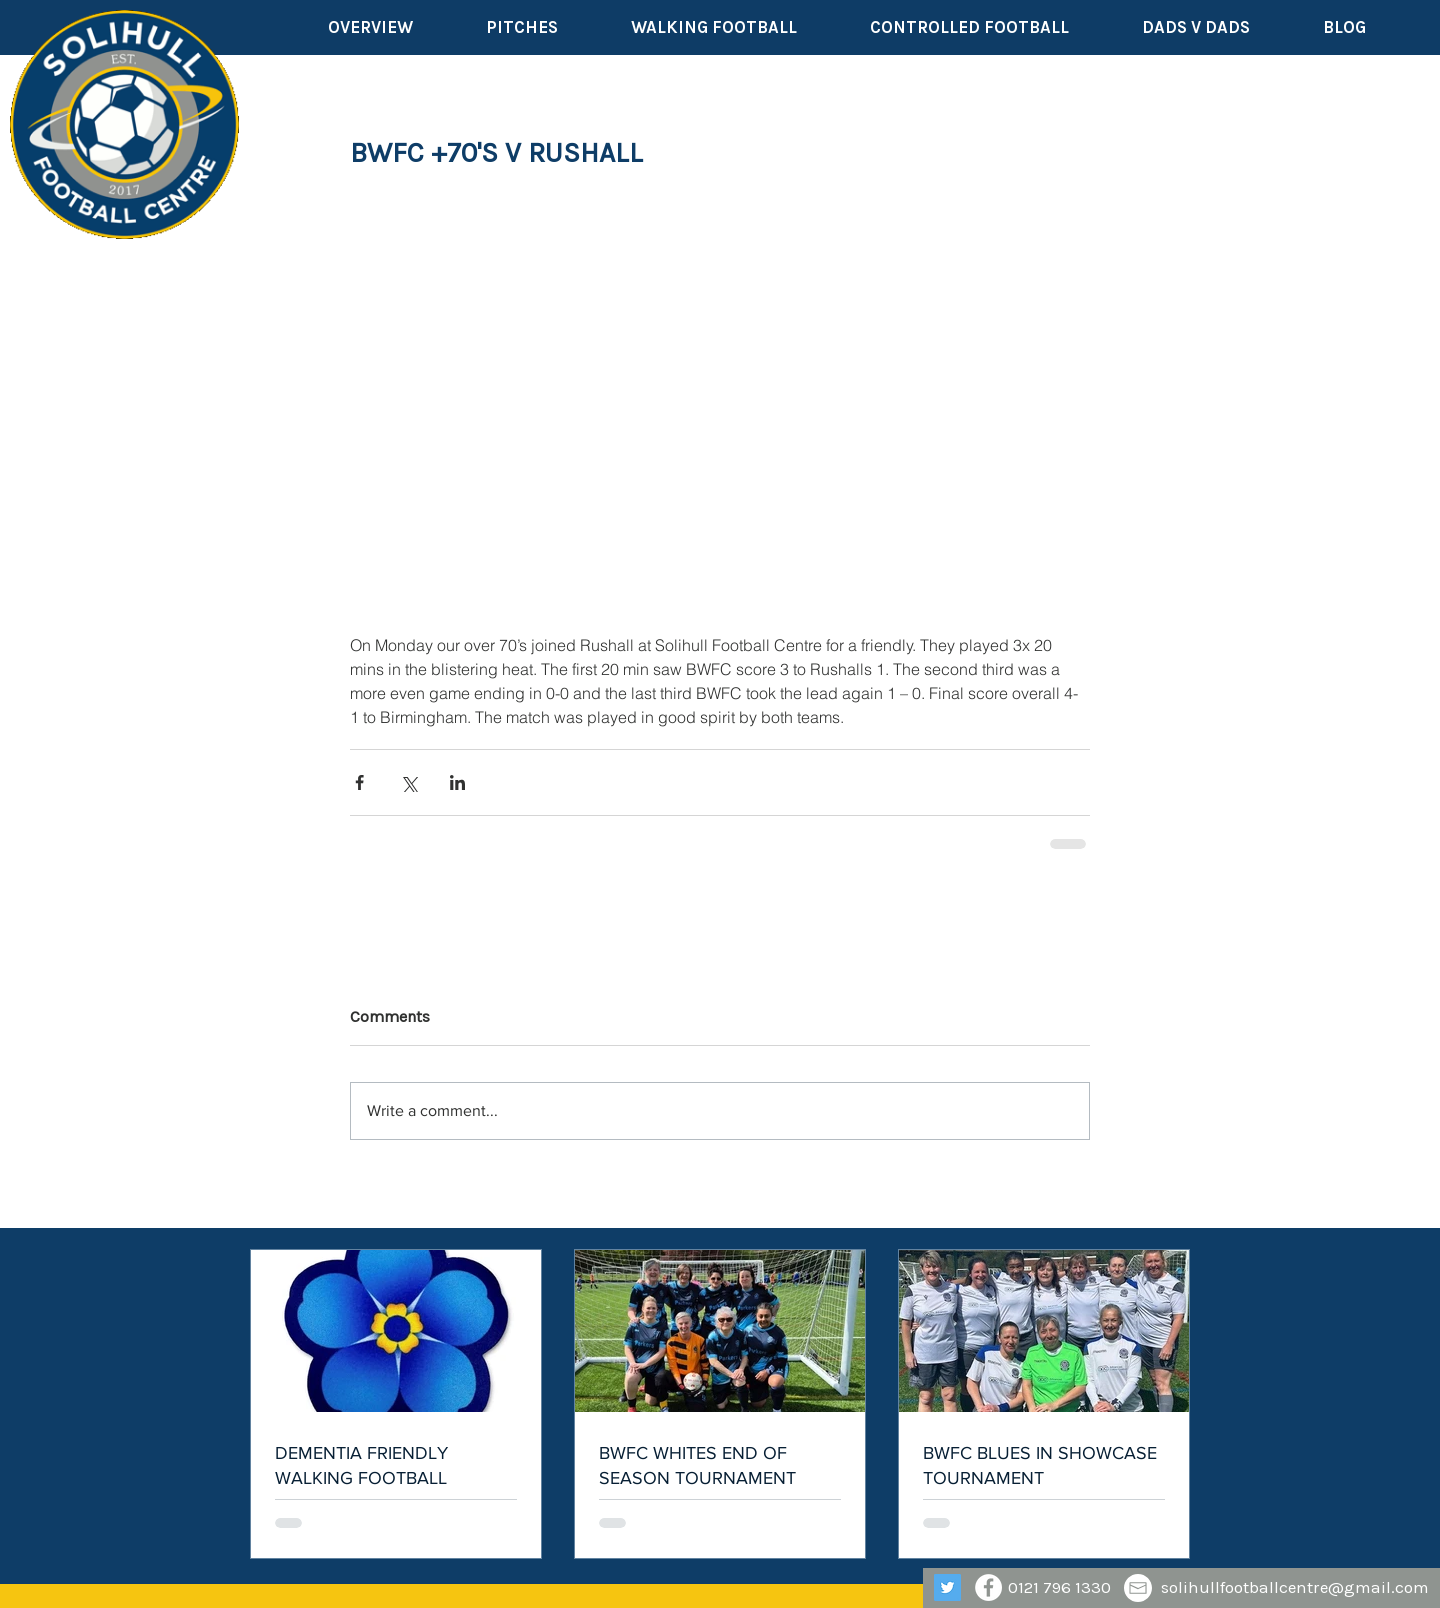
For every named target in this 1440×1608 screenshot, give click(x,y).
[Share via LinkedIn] (457, 782)
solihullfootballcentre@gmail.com (1295, 1587)
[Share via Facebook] (359, 782)
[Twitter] (947, 1587)
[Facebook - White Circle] (988, 1587)
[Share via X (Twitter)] (408, 782)
